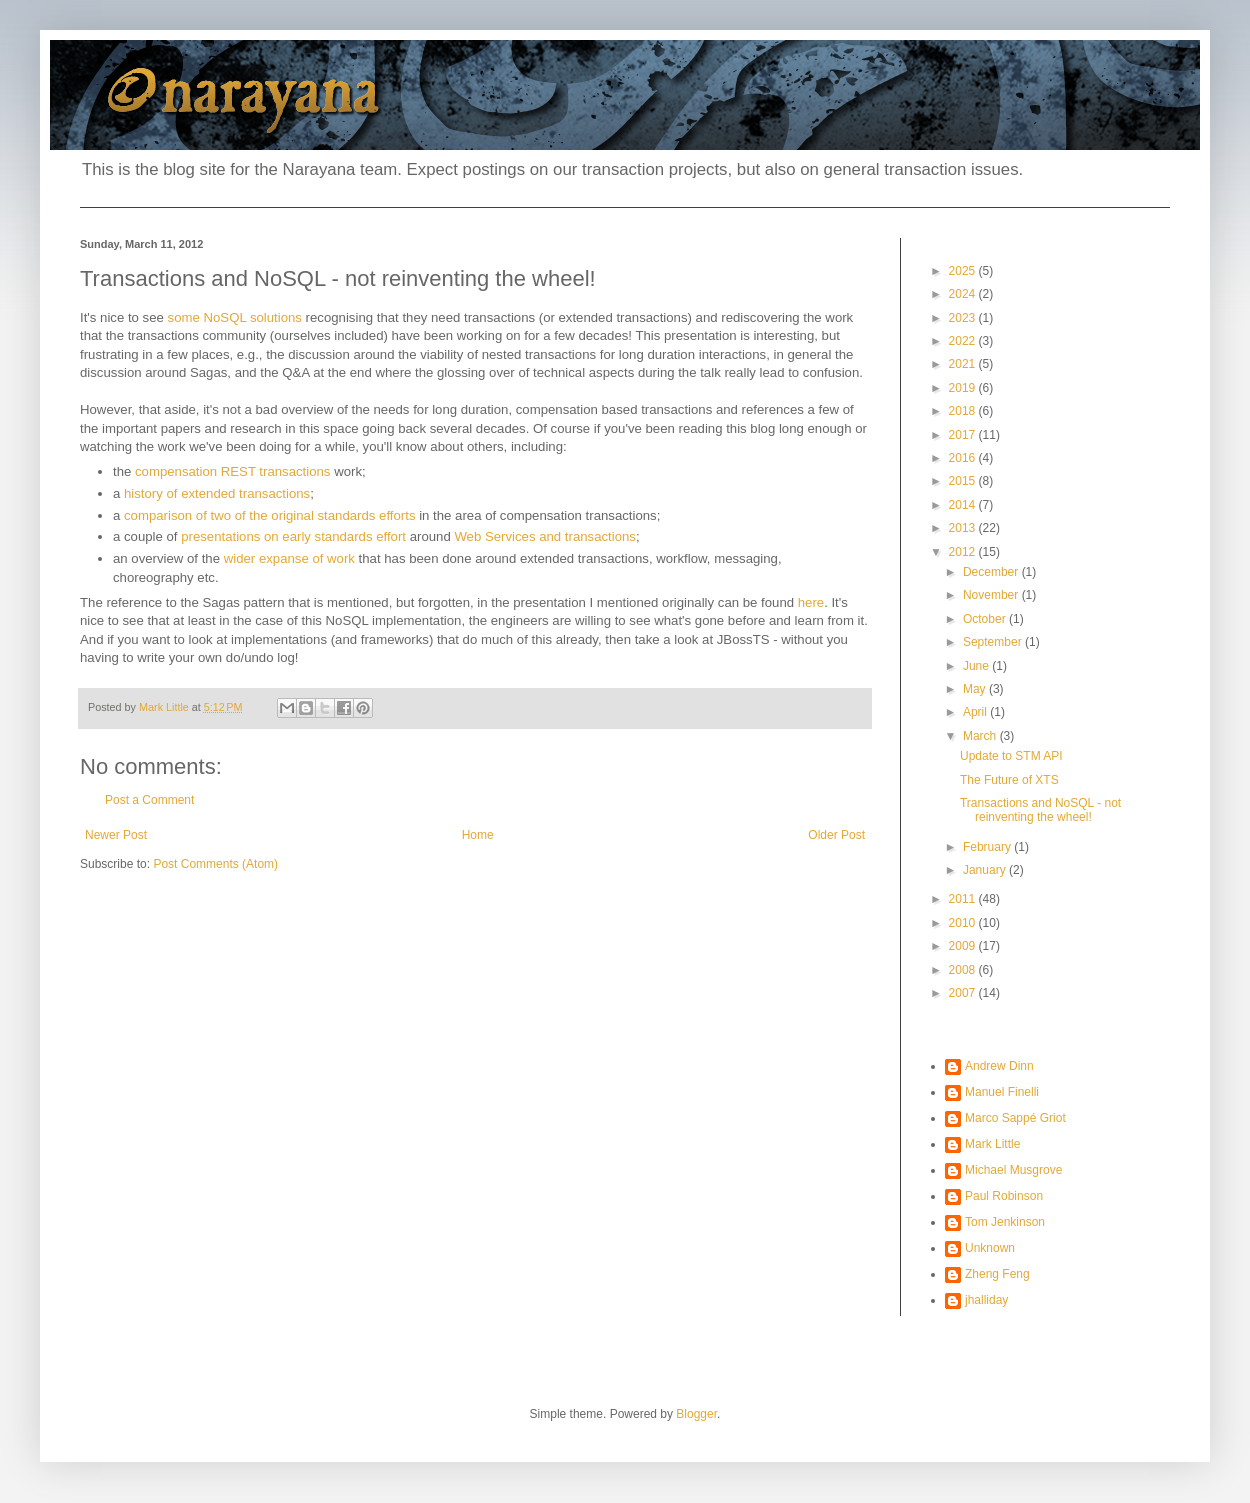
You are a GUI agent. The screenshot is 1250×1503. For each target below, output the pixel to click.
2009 (964, 946)
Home (478, 835)
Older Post (836, 835)
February (988, 847)
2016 (964, 458)
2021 (964, 364)
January (986, 870)
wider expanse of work (289, 558)
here (811, 602)
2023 (964, 318)
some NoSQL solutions (235, 317)
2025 (964, 271)
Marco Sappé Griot (1015, 1118)
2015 (964, 481)
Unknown (990, 1248)
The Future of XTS (1009, 780)
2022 (964, 341)
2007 (964, 993)
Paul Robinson (1004, 1196)
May (976, 689)
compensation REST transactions (232, 471)
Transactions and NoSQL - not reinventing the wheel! (1040, 810)
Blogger (696, 1414)
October (986, 619)
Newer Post (116, 835)
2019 (964, 388)
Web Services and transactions (545, 536)
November (992, 595)
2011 (964, 899)
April (976, 712)
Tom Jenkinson (1005, 1222)
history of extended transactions (217, 493)
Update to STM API (1011, 756)
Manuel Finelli (1002, 1092)
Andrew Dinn (999, 1066)
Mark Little (992, 1144)
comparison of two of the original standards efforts (270, 515)
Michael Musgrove (1013, 1170)
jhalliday (986, 1300)
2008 (964, 970)
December (992, 572)
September (994, 642)
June (977, 666)
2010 (964, 923)
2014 (964, 505)
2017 (964, 435)
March (981, 736)
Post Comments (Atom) (215, 864)
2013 (964, 528)
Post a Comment (149, 800)
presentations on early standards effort (293, 536)
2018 (964, 411)
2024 (964, 294)
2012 (964, 552)
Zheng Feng (997, 1274)
